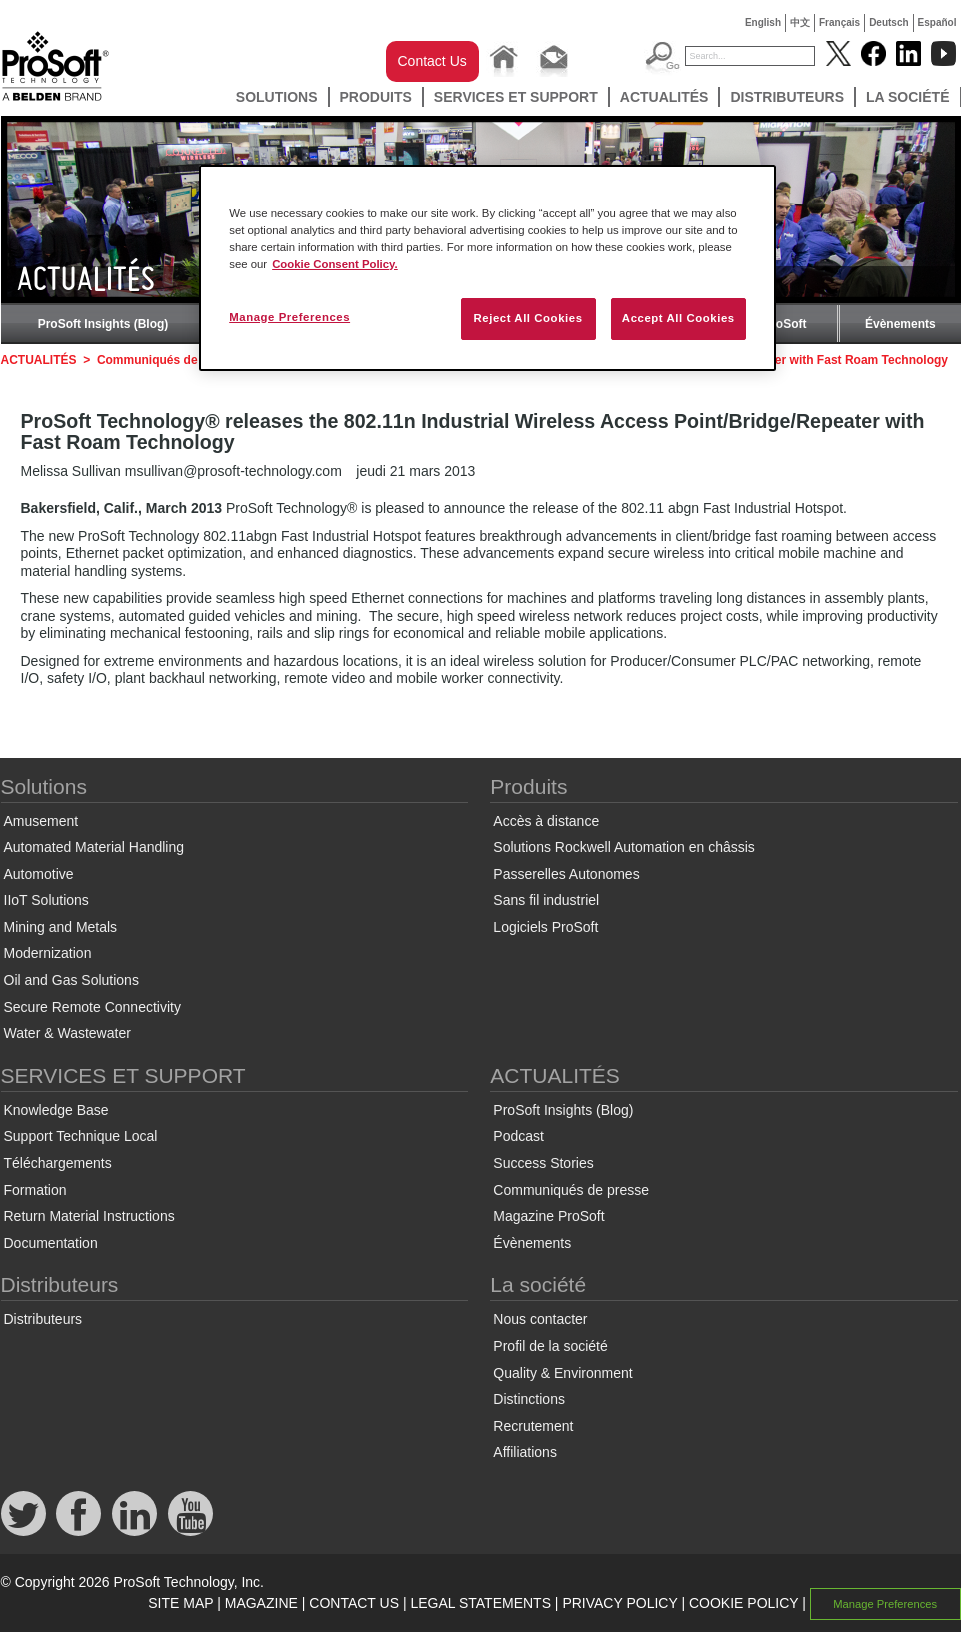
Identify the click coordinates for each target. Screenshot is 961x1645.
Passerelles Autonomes (566, 874)
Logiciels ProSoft (545, 927)
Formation (35, 1190)
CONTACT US (354, 1603)
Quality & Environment (562, 1373)
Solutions (277, 97)
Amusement (41, 821)
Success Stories (543, 1163)
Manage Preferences (885, 1604)
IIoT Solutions (46, 900)
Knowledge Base (56, 1110)
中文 (800, 22)
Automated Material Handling (94, 847)
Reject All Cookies (527, 318)
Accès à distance (546, 821)
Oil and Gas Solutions (71, 980)
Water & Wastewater (67, 1033)
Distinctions (529, 1399)
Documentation (51, 1243)
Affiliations (525, 1452)
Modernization (48, 953)
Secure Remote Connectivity (92, 1007)
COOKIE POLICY (743, 1603)
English (763, 22)
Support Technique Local (81, 1136)
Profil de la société (550, 1346)
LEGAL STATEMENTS (480, 1603)
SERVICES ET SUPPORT (516, 97)
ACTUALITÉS (664, 97)
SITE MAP (180, 1603)
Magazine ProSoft (548, 1216)
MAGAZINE (261, 1603)
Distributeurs (787, 97)
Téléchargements (58, 1163)
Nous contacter (540, 1319)
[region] (487, 268)
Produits (376, 97)
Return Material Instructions (89, 1216)
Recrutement (533, 1426)
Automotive (39, 874)
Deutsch (888, 22)
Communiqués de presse (168, 360)
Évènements (900, 324)
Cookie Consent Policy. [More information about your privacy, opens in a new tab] (335, 264)
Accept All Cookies (678, 318)
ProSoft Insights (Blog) (103, 324)
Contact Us (432, 61)
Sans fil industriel (546, 900)
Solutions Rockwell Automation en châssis (623, 847)
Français (839, 22)
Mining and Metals (61, 927)
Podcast (518, 1136)
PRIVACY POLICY (619, 1603)
